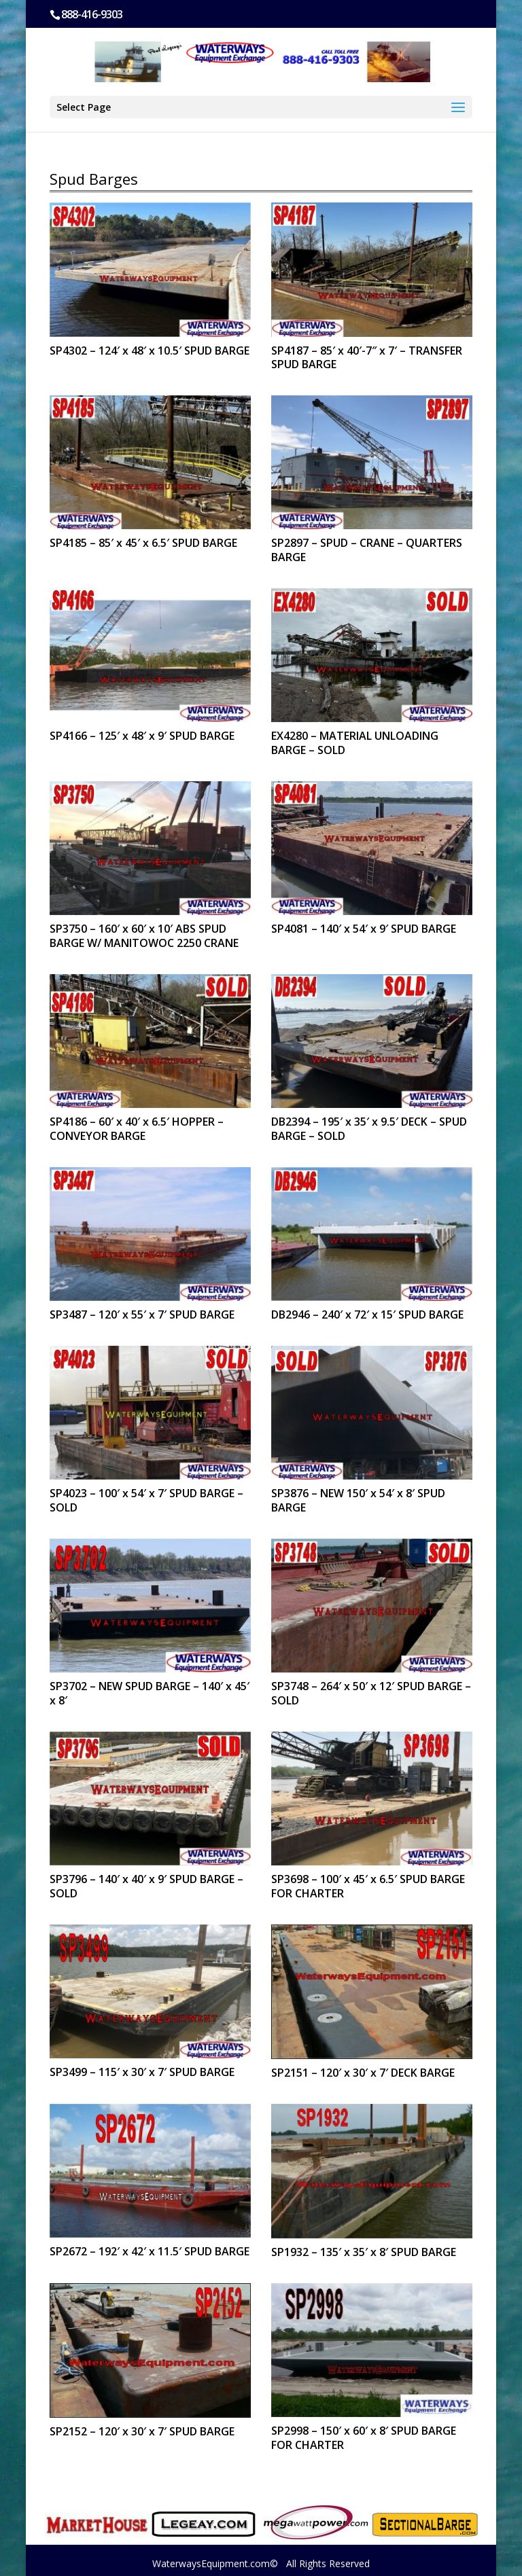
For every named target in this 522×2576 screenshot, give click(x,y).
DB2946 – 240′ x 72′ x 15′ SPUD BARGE (367, 1314)
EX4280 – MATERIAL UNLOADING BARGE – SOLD (354, 742)
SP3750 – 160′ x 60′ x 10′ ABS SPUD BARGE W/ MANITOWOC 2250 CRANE (144, 935)
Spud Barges (94, 178)
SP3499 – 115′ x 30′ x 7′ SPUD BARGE (142, 2071)
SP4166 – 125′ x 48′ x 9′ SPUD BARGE (142, 735)
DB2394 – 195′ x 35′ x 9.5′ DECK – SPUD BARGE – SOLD (369, 1128)
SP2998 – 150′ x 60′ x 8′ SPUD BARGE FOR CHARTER (363, 2437)
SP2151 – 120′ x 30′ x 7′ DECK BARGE (363, 2072)
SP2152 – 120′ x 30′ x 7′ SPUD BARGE (142, 2431)
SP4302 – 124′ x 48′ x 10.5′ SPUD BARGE (149, 350)
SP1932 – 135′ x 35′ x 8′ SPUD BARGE (363, 2251)
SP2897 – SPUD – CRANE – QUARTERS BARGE (366, 550)
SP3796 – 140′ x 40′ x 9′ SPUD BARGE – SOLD (146, 1886)
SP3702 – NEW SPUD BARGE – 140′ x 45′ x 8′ (149, 1693)
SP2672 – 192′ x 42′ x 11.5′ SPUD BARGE (149, 2251)
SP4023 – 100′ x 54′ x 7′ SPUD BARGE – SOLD (146, 1500)
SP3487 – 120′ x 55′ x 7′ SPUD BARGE (142, 1314)
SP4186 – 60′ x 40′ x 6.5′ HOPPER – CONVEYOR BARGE (137, 1128)
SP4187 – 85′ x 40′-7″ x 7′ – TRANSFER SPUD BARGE (366, 357)
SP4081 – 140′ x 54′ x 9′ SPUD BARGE (363, 928)
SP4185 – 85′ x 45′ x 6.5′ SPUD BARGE (143, 542)
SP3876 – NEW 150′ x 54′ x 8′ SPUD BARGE (358, 1500)
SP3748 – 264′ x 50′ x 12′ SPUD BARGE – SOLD (371, 1693)
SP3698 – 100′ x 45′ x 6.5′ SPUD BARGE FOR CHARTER (368, 1886)
